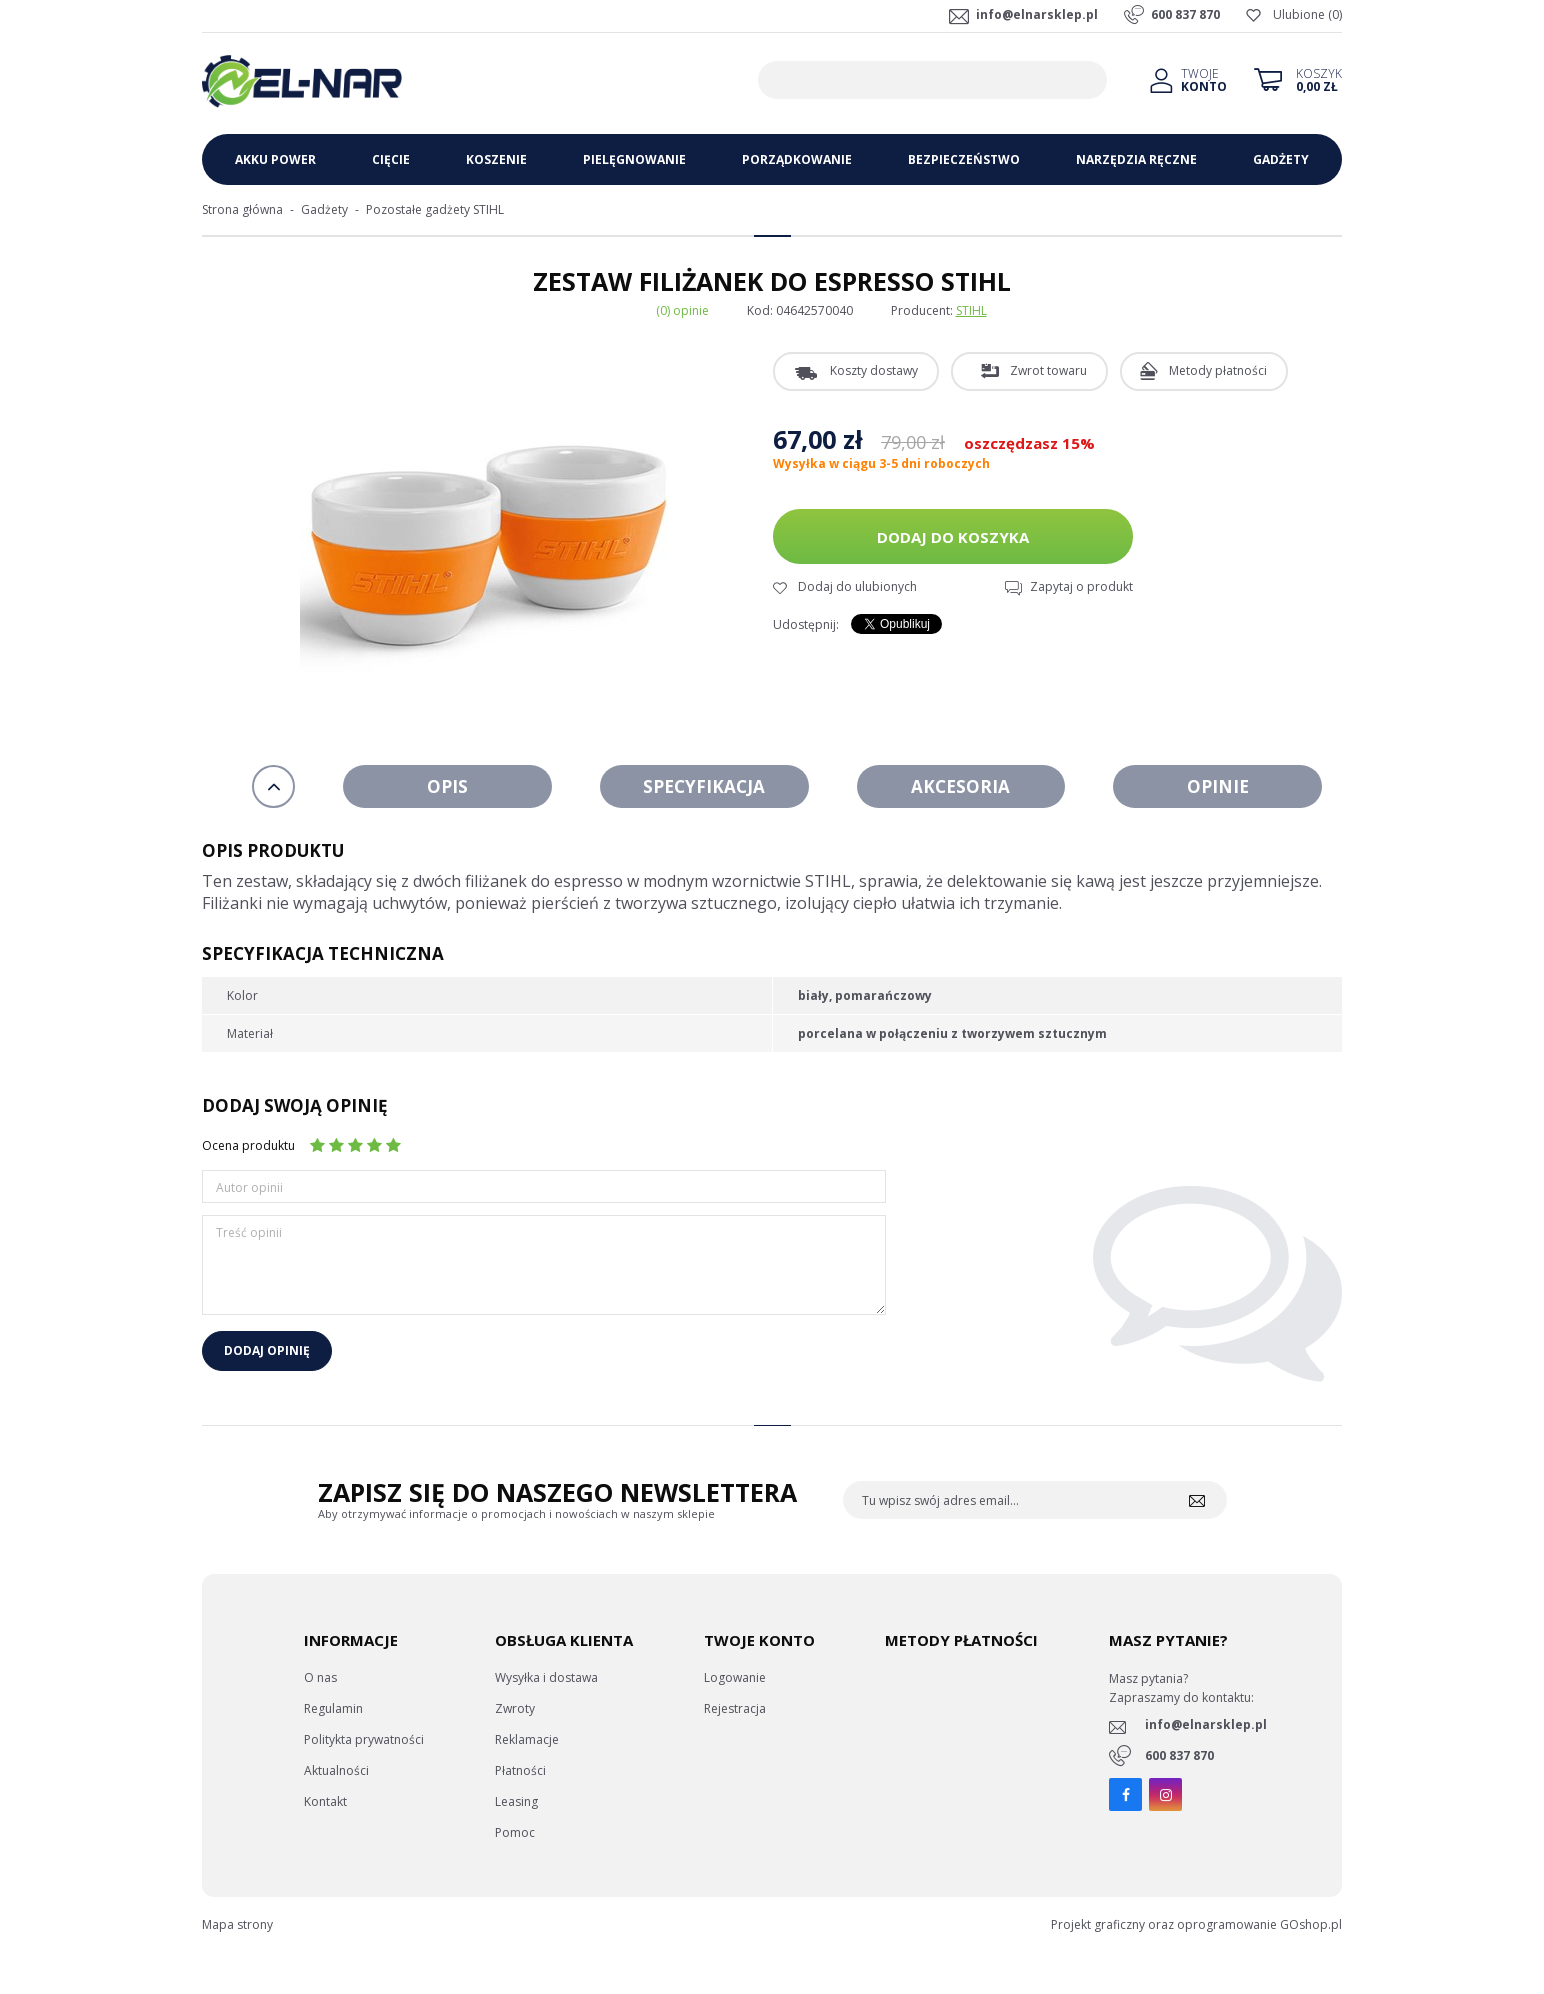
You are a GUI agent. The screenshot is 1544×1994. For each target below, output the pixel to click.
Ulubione (1299, 14)
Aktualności (336, 1770)
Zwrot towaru (1048, 370)
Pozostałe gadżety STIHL (435, 209)
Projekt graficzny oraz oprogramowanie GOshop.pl (1196, 1924)
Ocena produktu (248, 1145)
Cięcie (391, 159)
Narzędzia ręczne (1136, 159)
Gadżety (1281, 159)
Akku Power (275, 159)
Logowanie (735, 1677)
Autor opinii (249, 1187)
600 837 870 (1185, 14)
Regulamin (333, 1708)
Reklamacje (527, 1739)
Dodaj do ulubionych (857, 586)
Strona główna (242, 209)
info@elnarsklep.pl (1037, 14)
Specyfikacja (704, 786)
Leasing (516, 1801)
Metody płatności (1218, 370)
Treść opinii (249, 1232)
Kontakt (325, 1801)
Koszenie (496, 159)
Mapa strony (237, 1924)
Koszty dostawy (874, 370)
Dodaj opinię (267, 1350)
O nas (320, 1677)
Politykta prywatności (364, 1739)
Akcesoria (960, 786)
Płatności (520, 1770)
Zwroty (515, 1708)
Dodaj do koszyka (953, 537)
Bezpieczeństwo (964, 159)
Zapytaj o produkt (1081, 586)
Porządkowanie (797, 159)
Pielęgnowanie (634, 159)
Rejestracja (735, 1708)
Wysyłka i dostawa (546, 1677)
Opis (447, 786)
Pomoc (515, 1832)
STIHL (971, 310)
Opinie (1218, 786)
